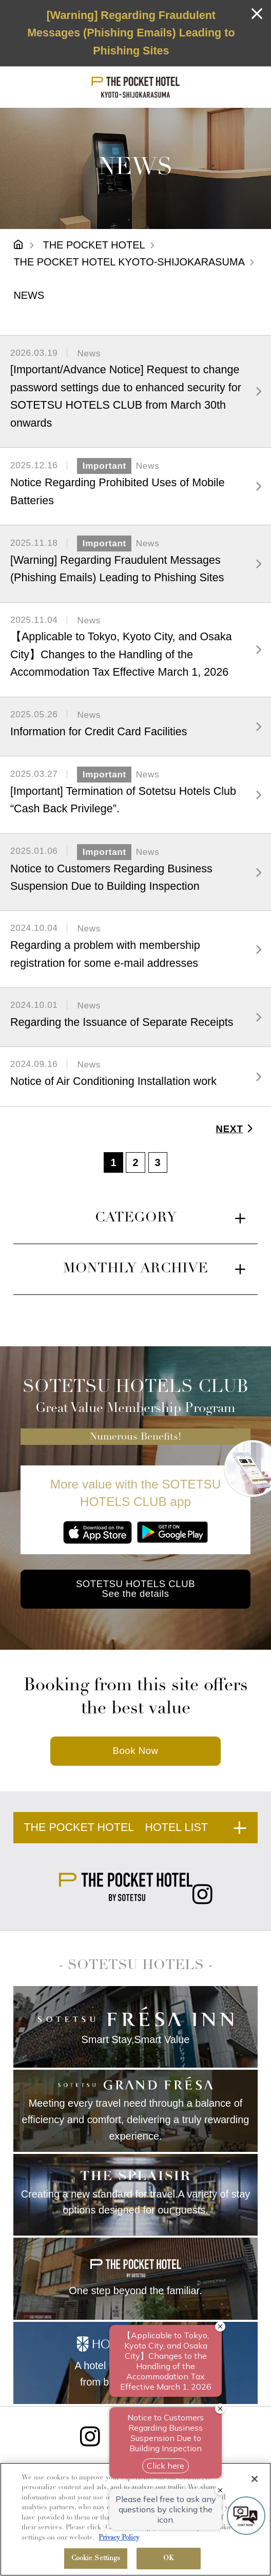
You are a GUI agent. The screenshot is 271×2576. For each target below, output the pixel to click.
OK (168, 2558)
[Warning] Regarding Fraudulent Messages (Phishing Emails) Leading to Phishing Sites (131, 33)
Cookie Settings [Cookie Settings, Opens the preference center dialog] (96, 2558)
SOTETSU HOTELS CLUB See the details (135, 1588)
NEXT (236, 1128)
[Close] (254, 2479)
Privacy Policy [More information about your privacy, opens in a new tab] (119, 2537)
